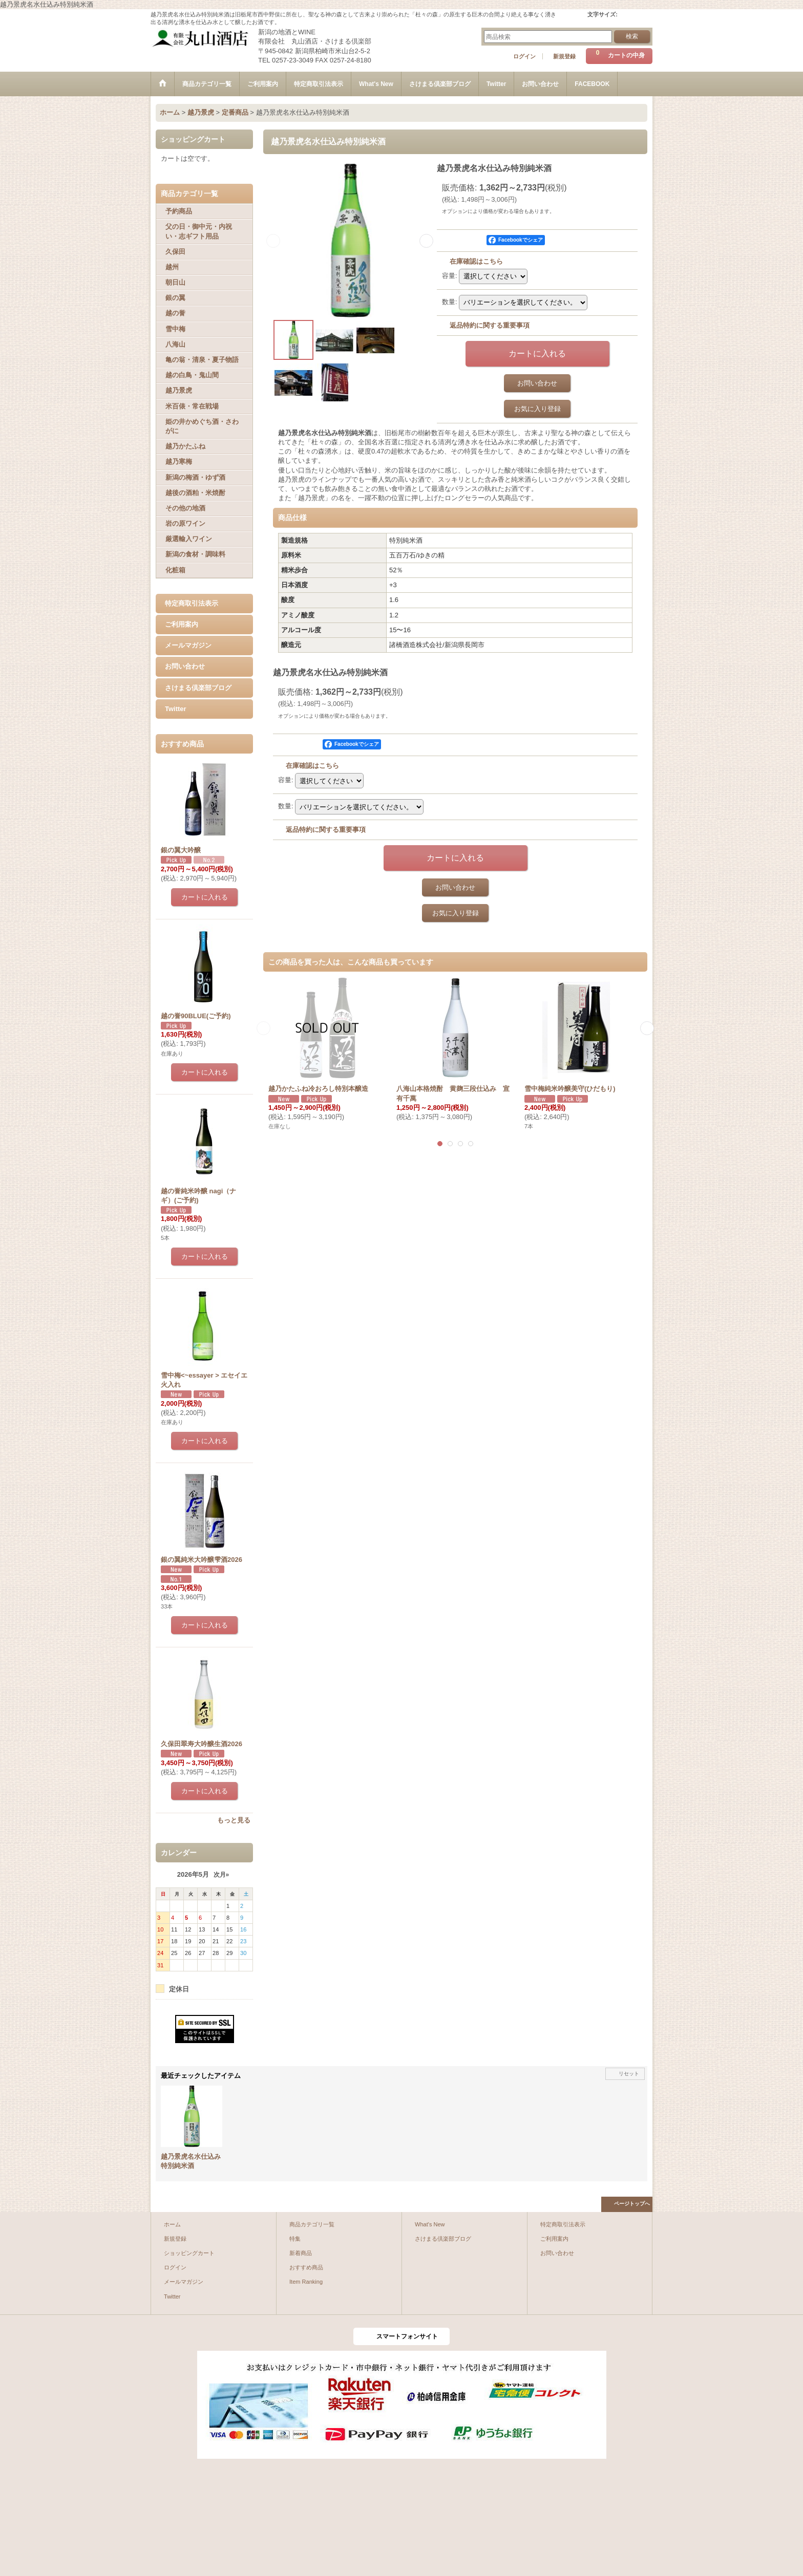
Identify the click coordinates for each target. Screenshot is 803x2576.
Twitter (175, 709)
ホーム (172, 2224)
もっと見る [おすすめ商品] (233, 1820)
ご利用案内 (181, 624)
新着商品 (300, 2253)
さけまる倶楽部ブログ (198, 688)
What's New (430, 2224)
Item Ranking (306, 2282)
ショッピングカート (189, 2253)
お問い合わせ (185, 666)
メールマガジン (188, 645)
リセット (629, 2073)
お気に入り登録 (537, 409)
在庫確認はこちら (476, 261)
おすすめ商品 (306, 2267)
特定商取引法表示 (191, 603)
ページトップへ (632, 2203)
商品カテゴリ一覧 (311, 2224)
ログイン (524, 56)
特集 (295, 2239)
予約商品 (178, 211)
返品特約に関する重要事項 (490, 325)
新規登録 (564, 56)
